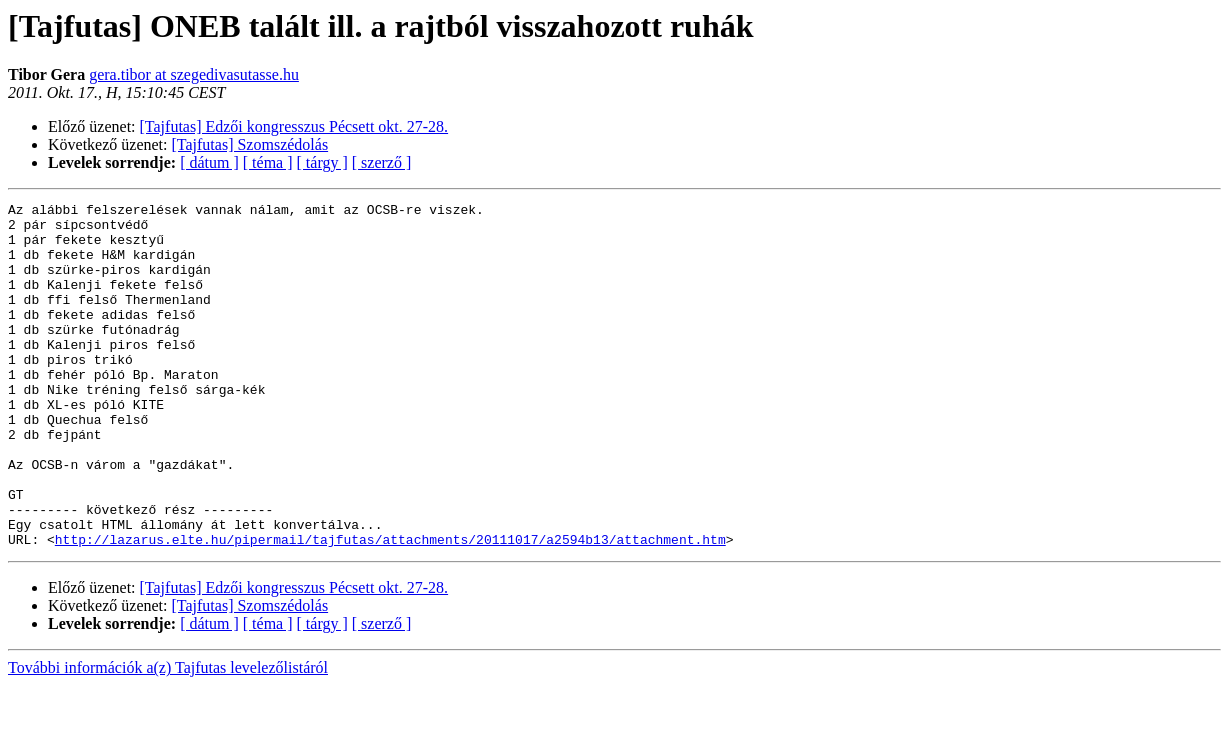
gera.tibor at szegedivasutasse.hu (194, 74)
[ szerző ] (382, 162)
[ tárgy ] (322, 162)
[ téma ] (268, 162)
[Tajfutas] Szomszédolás (250, 144)
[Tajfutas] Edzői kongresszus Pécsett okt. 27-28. (294, 126)
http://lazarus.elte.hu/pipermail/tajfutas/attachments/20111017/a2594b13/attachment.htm (390, 608)
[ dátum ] (209, 162)
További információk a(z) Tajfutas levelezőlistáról (168, 736)
